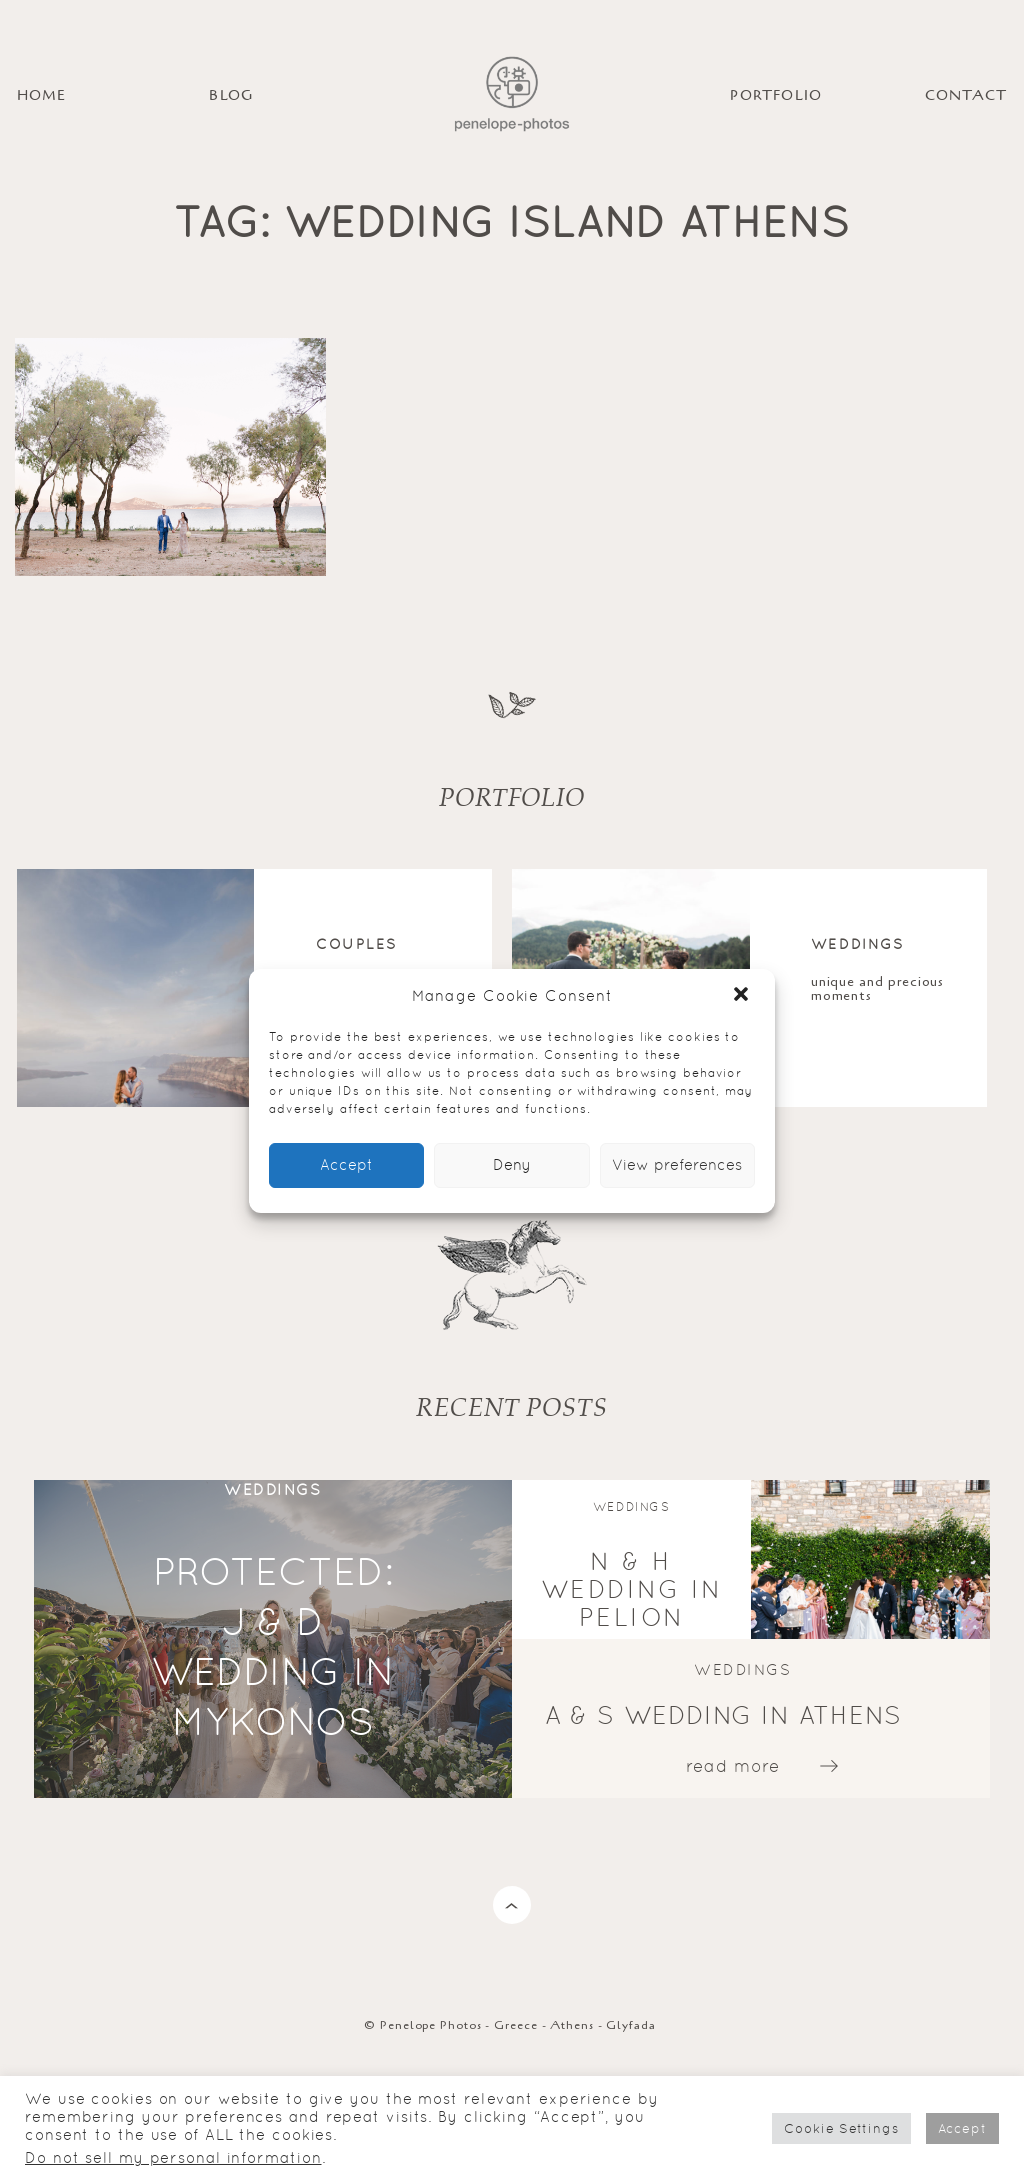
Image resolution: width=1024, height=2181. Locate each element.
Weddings (857, 943)
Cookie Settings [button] (841, 2128)
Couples (356, 943)
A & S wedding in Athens (724, 1715)
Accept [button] (962, 2128)
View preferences (677, 1164)
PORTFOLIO (776, 95)
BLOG (231, 95)
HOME (42, 95)
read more (733, 1766)
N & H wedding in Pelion (632, 1589)
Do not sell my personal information (173, 2157)
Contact (966, 95)
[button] (743, 996)
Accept (346, 1164)
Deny (512, 1164)
